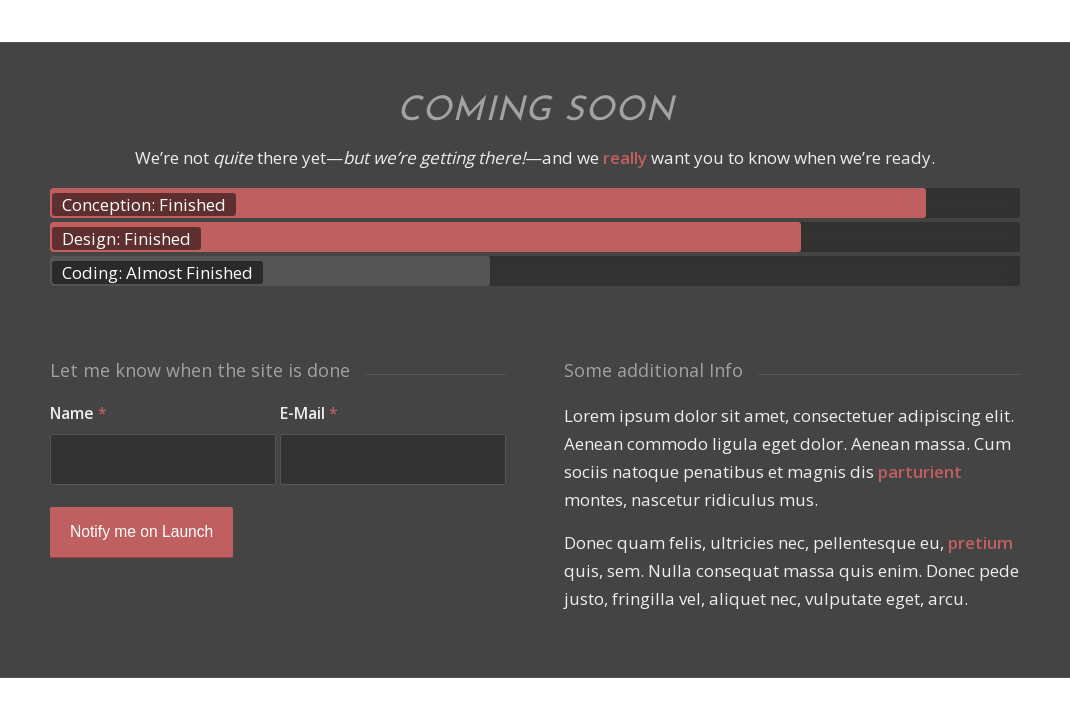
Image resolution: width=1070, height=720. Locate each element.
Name (78, 413)
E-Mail (309, 413)
